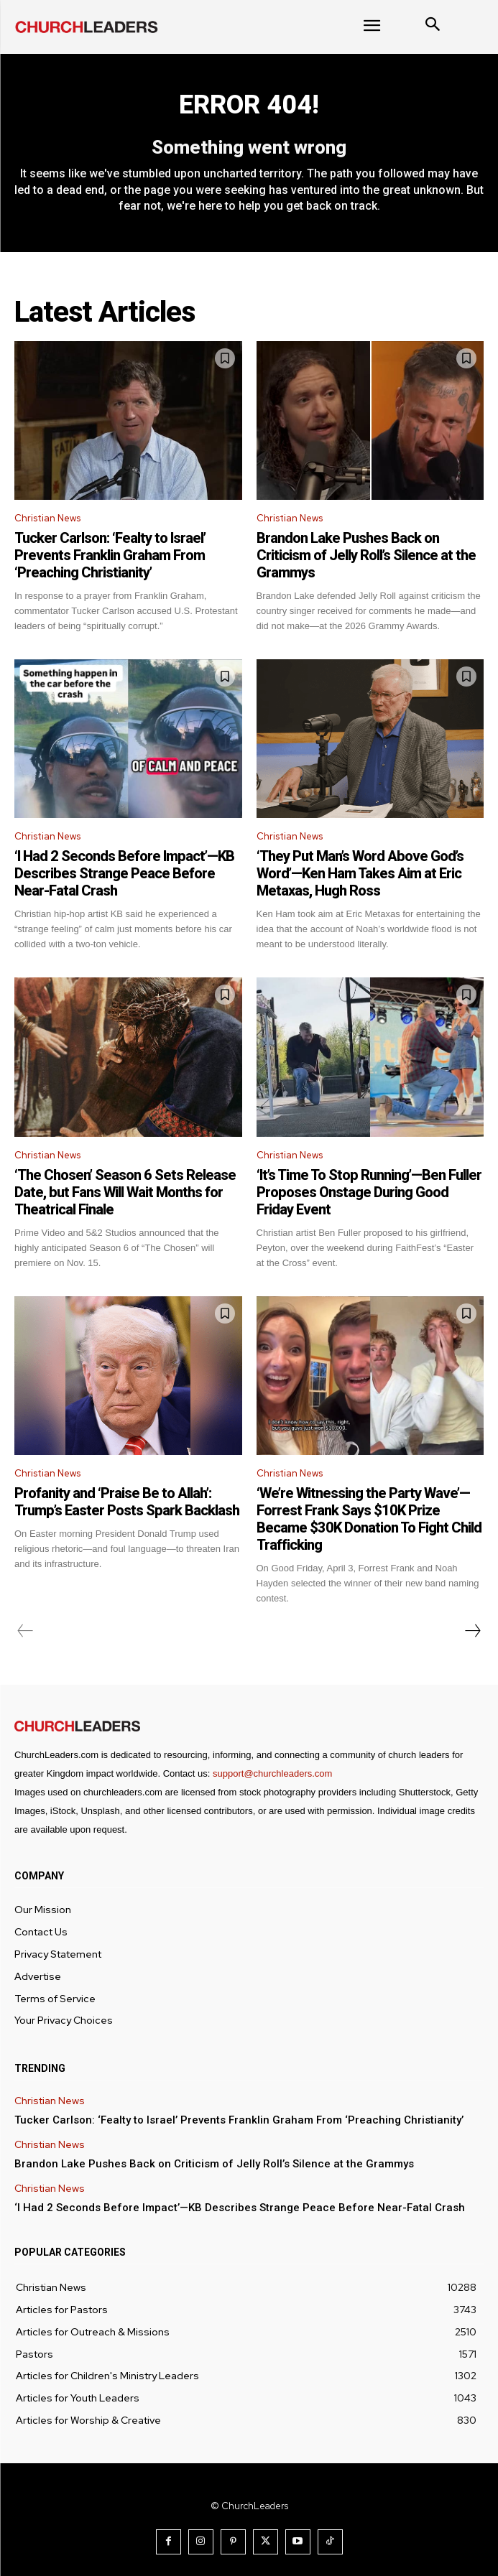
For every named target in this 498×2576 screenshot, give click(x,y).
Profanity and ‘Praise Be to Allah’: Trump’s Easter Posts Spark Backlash (126, 1501)
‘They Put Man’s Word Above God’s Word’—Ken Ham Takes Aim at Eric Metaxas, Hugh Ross (360, 873)
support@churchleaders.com (272, 1773)
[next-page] (472, 1631)
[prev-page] (25, 1631)
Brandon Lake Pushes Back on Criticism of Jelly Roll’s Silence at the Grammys (366, 555)
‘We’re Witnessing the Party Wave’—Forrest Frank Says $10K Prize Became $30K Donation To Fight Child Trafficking (369, 1518)
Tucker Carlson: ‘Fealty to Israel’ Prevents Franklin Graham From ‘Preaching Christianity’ (110, 555)
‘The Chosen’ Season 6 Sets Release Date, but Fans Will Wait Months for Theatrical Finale (125, 1192)
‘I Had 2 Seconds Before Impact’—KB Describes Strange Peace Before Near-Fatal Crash (124, 873)
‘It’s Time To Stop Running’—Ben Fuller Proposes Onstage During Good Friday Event (369, 1192)
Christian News (47, 518)
